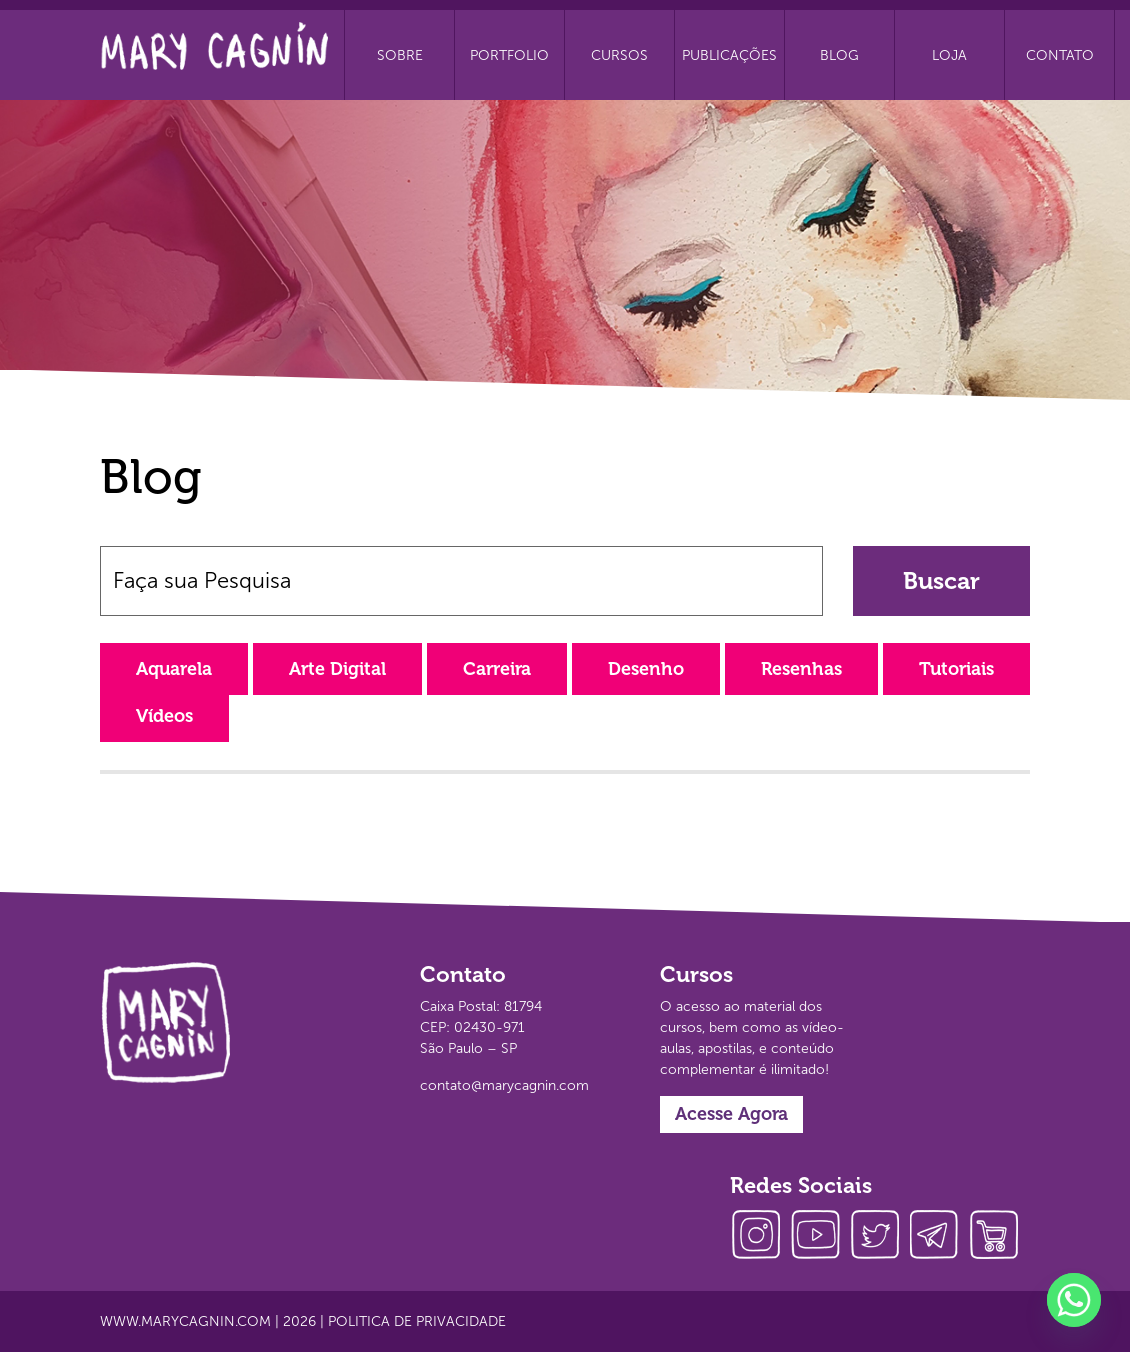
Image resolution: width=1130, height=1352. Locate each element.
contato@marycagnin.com (504, 1085)
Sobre (400, 55)
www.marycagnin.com (185, 1321)
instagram (760, 1237)
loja (1000, 1237)
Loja (949, 55)
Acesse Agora (731, 1114)
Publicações (729, 55)
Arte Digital (337, 669)
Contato (1060, 55)
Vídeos (164, 716)
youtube (820, 1237)
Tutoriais (956, 669)
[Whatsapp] (1074, 1300)
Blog (839, 55)
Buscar (941, 580)
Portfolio (509, 55)
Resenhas (801, 669)
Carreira (497, 669)
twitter (880, 1237)
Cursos (619, 55)
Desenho (646, 669)
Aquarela (174, 669)
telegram (940, 1237)
